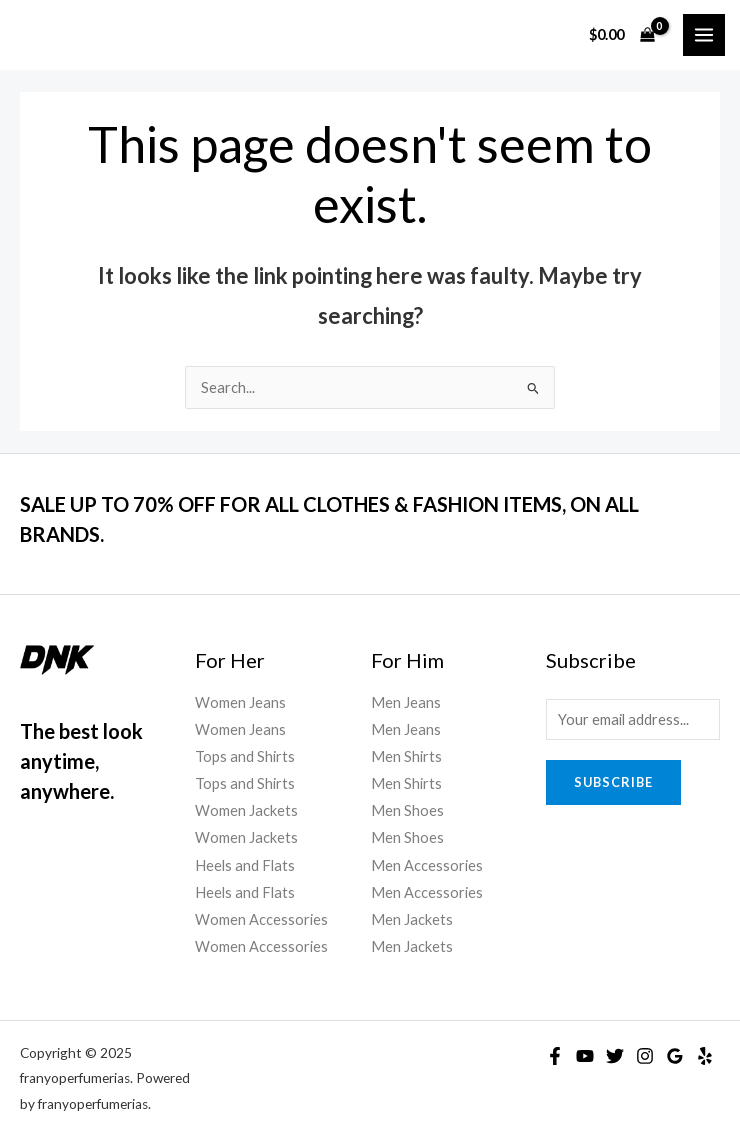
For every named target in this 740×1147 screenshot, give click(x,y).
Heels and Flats (245, 865)
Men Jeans (406, 702)
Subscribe (613, 782)
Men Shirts (406, 756)
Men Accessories (427, 865)
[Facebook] (555, 1056)
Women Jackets (246, 810)
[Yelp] (705, 1056)
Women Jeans (240, 702)
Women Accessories (261, 919)
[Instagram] (645, 1056)
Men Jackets (412, 919)
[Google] (675, 1056)
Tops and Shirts (245, 756)
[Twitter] (615, 1056)
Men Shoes (407, 810)
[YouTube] (585, 1056)
